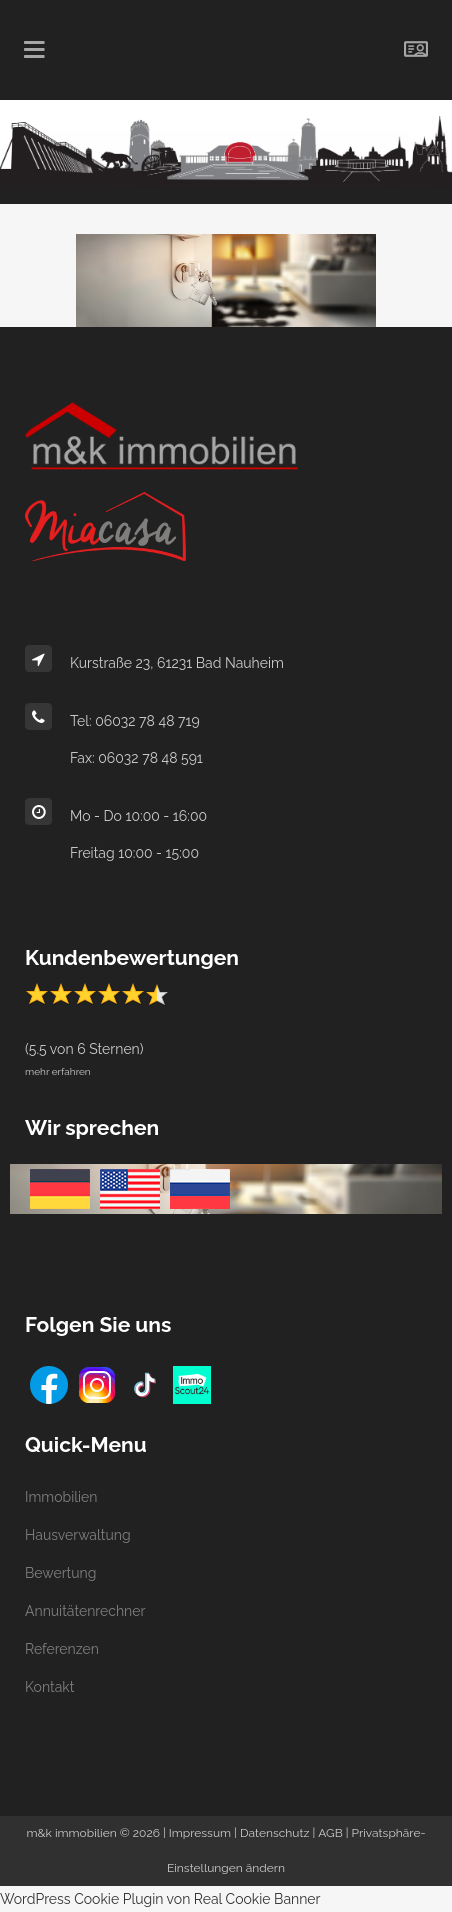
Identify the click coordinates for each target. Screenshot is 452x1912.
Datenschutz (274, 1833)
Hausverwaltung (78, 1535)
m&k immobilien (72, 1833)
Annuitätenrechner (85, 1611)
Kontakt (49, 1687)
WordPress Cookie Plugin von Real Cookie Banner (160, 1899)
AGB (330, 1833)
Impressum (200, 1833)
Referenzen (62, 1649)
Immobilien (61, 1497)
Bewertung (60, 1573)
